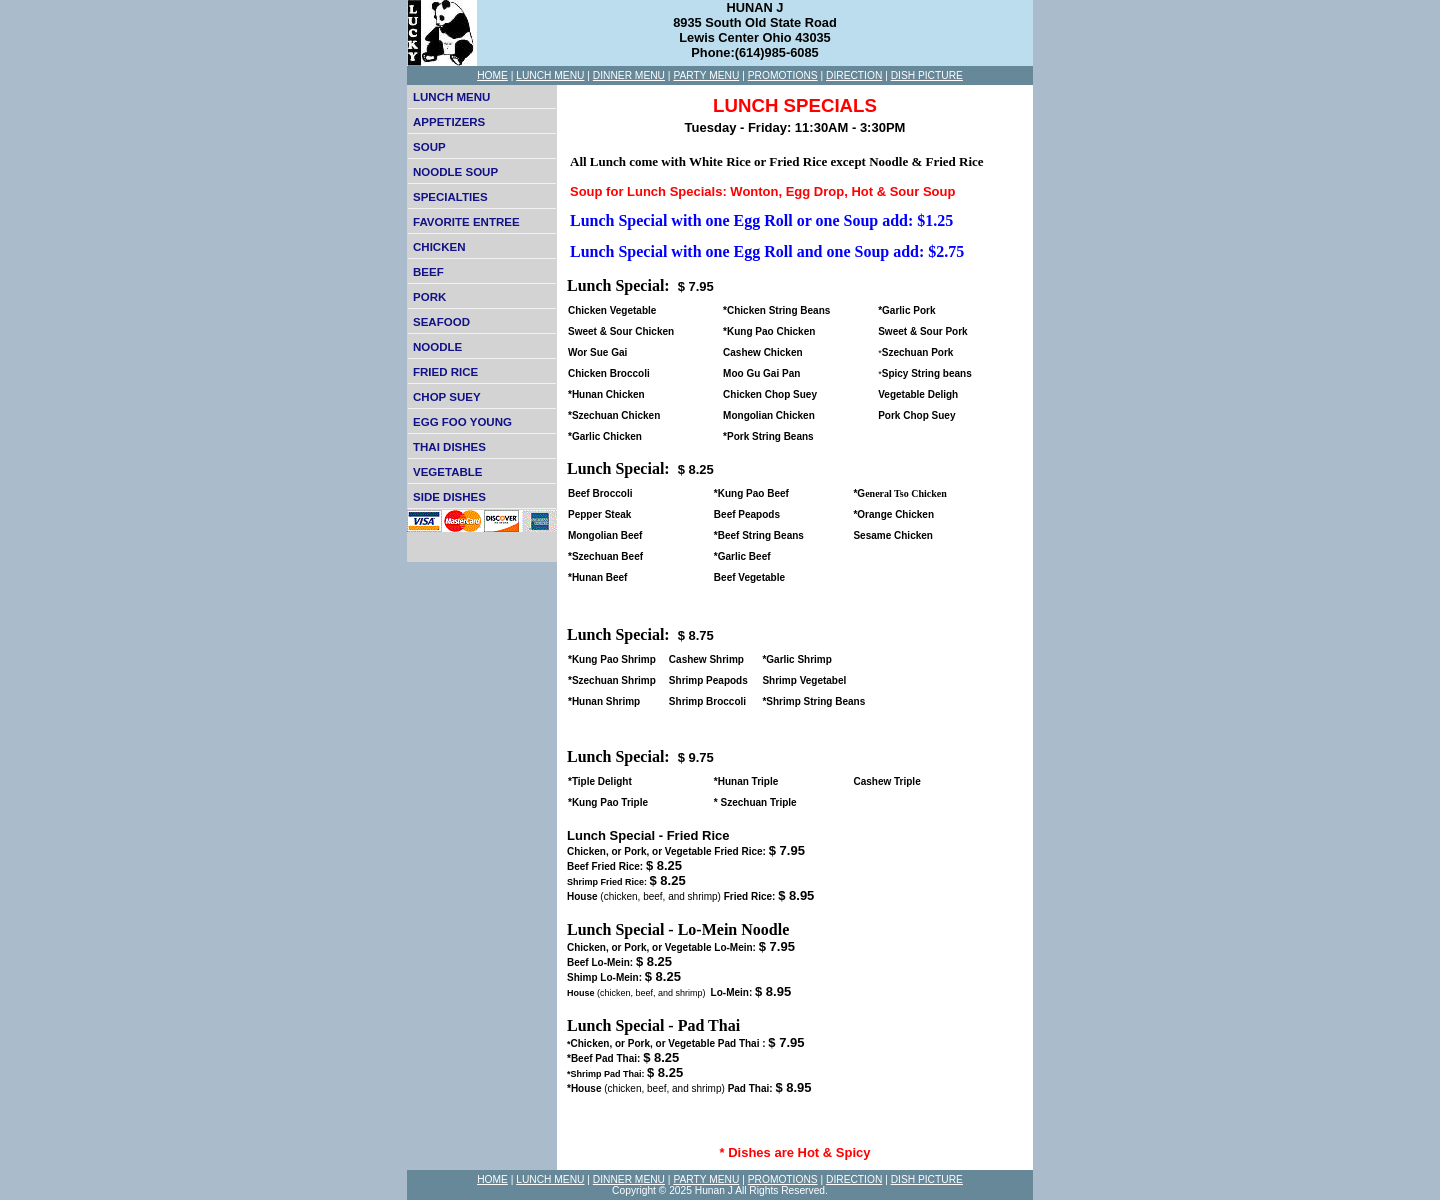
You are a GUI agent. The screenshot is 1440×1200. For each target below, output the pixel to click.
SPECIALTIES (450, 197)
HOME (492, 75)
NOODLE (437, 347)
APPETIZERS (449, 122)
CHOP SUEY (447, 397)
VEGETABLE (448, 472)
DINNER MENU (629, 75)
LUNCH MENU (550, 75)
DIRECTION (854, 75)
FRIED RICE (445, 372)
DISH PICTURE (927, 75)
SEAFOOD (441, 322)
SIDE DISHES (449, 497)
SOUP (429, 147)
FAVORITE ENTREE (466, 222)
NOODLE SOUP (455, 172)
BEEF (428, 272)
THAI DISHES (449, 447)
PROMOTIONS (783, 75)
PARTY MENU (706, 75)
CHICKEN (439, 247)
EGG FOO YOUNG (462, 422)
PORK (429, 297)
